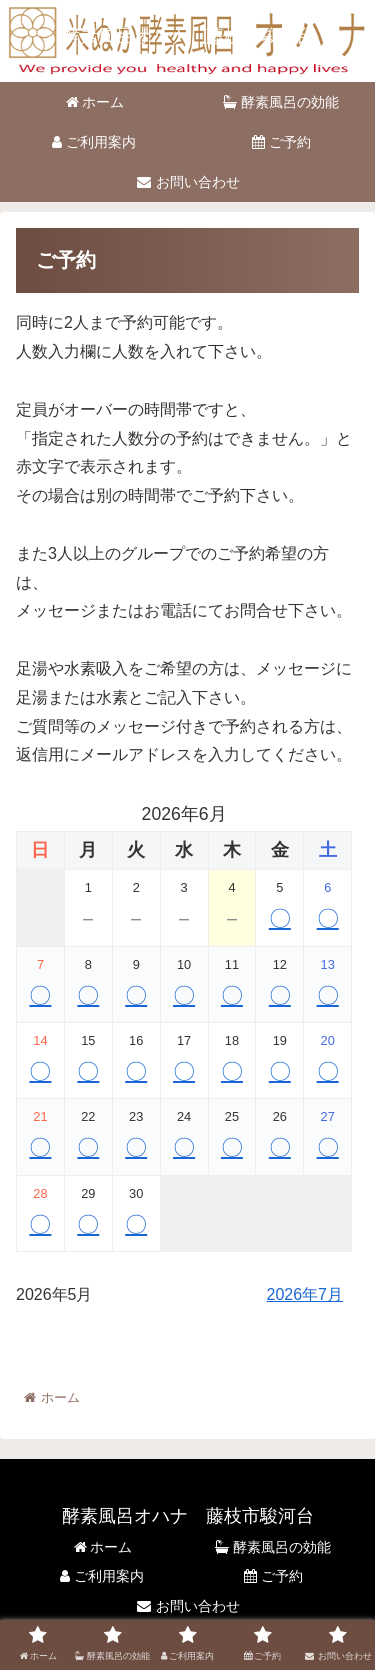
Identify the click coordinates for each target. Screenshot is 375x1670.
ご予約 (273, 1576)
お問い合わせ (188, 1606)
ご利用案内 (102, 1576)
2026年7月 (305, 1294)
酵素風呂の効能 (273, 1547)
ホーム (102, 1547)
